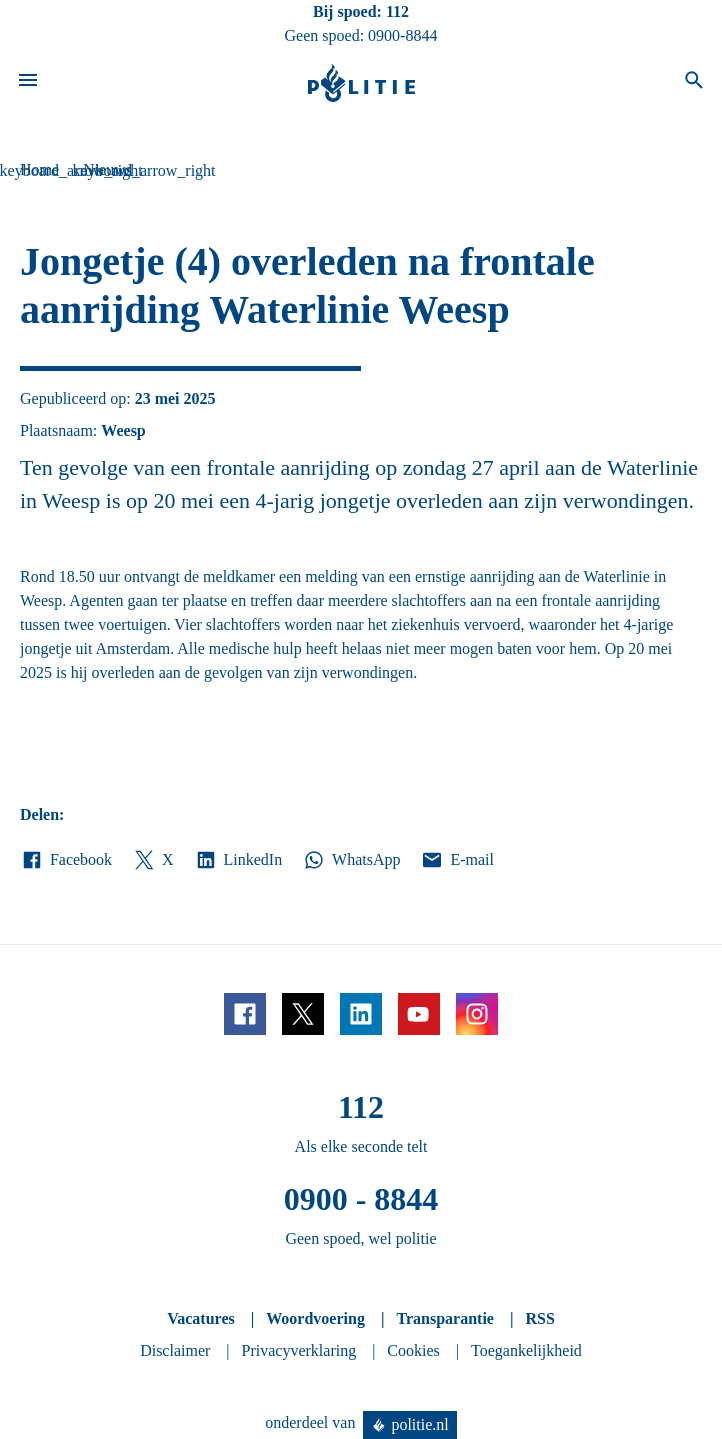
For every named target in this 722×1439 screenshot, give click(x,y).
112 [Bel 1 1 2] (397, 11)
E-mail (456, 860)
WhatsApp (351, 860)
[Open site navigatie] (28, 83)
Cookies (413, 1350)
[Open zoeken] (694, 83)
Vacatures (201, 1318)
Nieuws (107, 169)
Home (39, 169)
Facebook (66, 860)
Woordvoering (315, 1318)
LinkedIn (238, 860)
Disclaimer (175, 1350)
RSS (539, 1318)
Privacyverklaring (299, 1350)
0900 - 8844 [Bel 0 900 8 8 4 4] (361, 1199)
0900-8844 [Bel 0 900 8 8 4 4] (402, 35)
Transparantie (444, 1318)
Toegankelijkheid (526, 1350)
